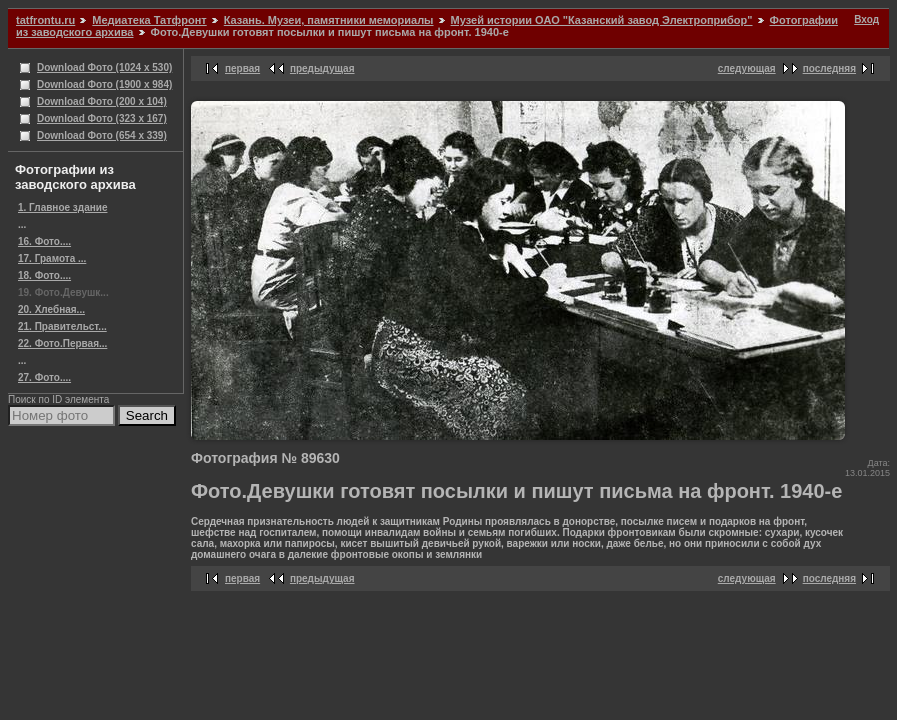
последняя (829, 68)
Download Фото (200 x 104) (102, 101)
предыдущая (322, 68)
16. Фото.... (44, 241)
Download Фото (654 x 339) (102, 135)
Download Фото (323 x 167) (102, 118)
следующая (747, 68)
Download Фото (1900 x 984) (104, 84)
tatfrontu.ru (45, 20)
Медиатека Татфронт (149, 20)
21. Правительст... (62, 326)
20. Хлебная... (51, 309)
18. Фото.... (44, 275)
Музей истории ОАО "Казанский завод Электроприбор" (602, 20)
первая (242, 68)
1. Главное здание (62, 207)
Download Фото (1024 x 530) (104, 67)
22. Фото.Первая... (62, 343)
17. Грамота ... (52, 258)
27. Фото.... (44, 377)
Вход (866, 19)
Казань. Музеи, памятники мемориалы (329, 20)
